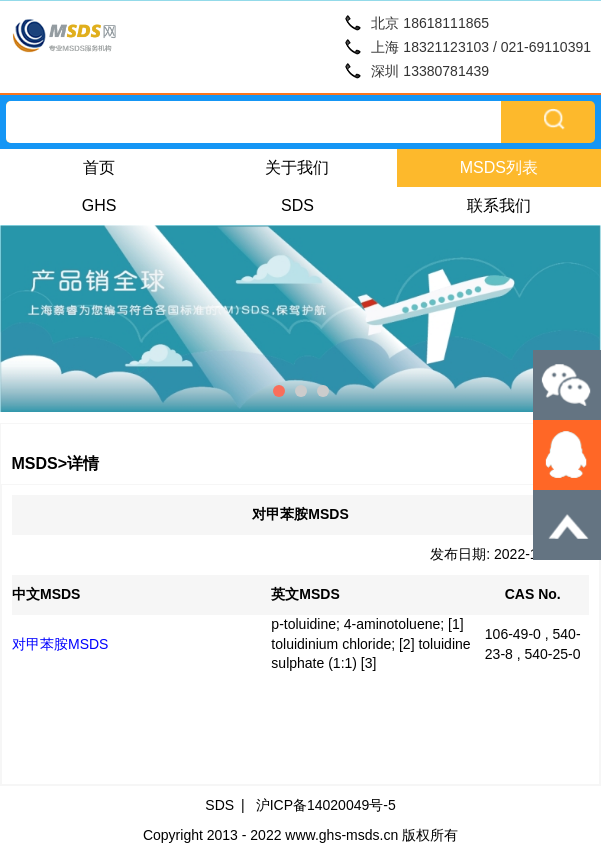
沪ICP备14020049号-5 (326, 805)
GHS (99, 205)
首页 (99, 167)
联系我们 (499, 205)
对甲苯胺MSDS (60, 644)
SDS (297, 205)
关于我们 (297, 167)
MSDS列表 (499, 167)
